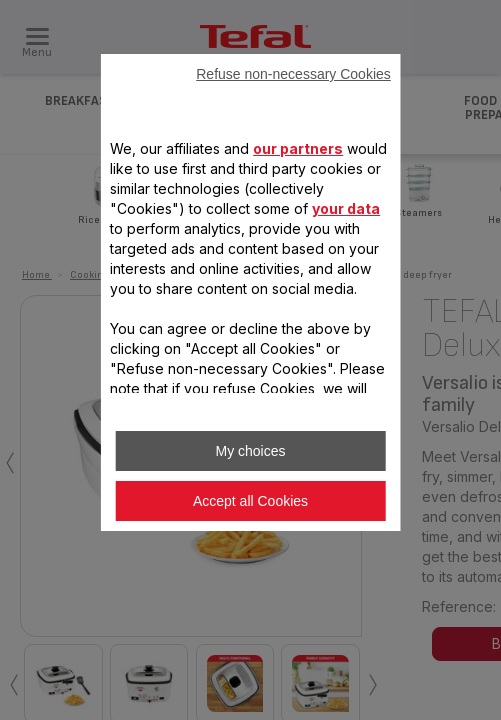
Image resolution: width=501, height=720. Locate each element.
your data (346, 208)
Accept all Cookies (250, 501)
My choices (250, 451)
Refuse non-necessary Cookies (293, 74)
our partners (298, 148)
